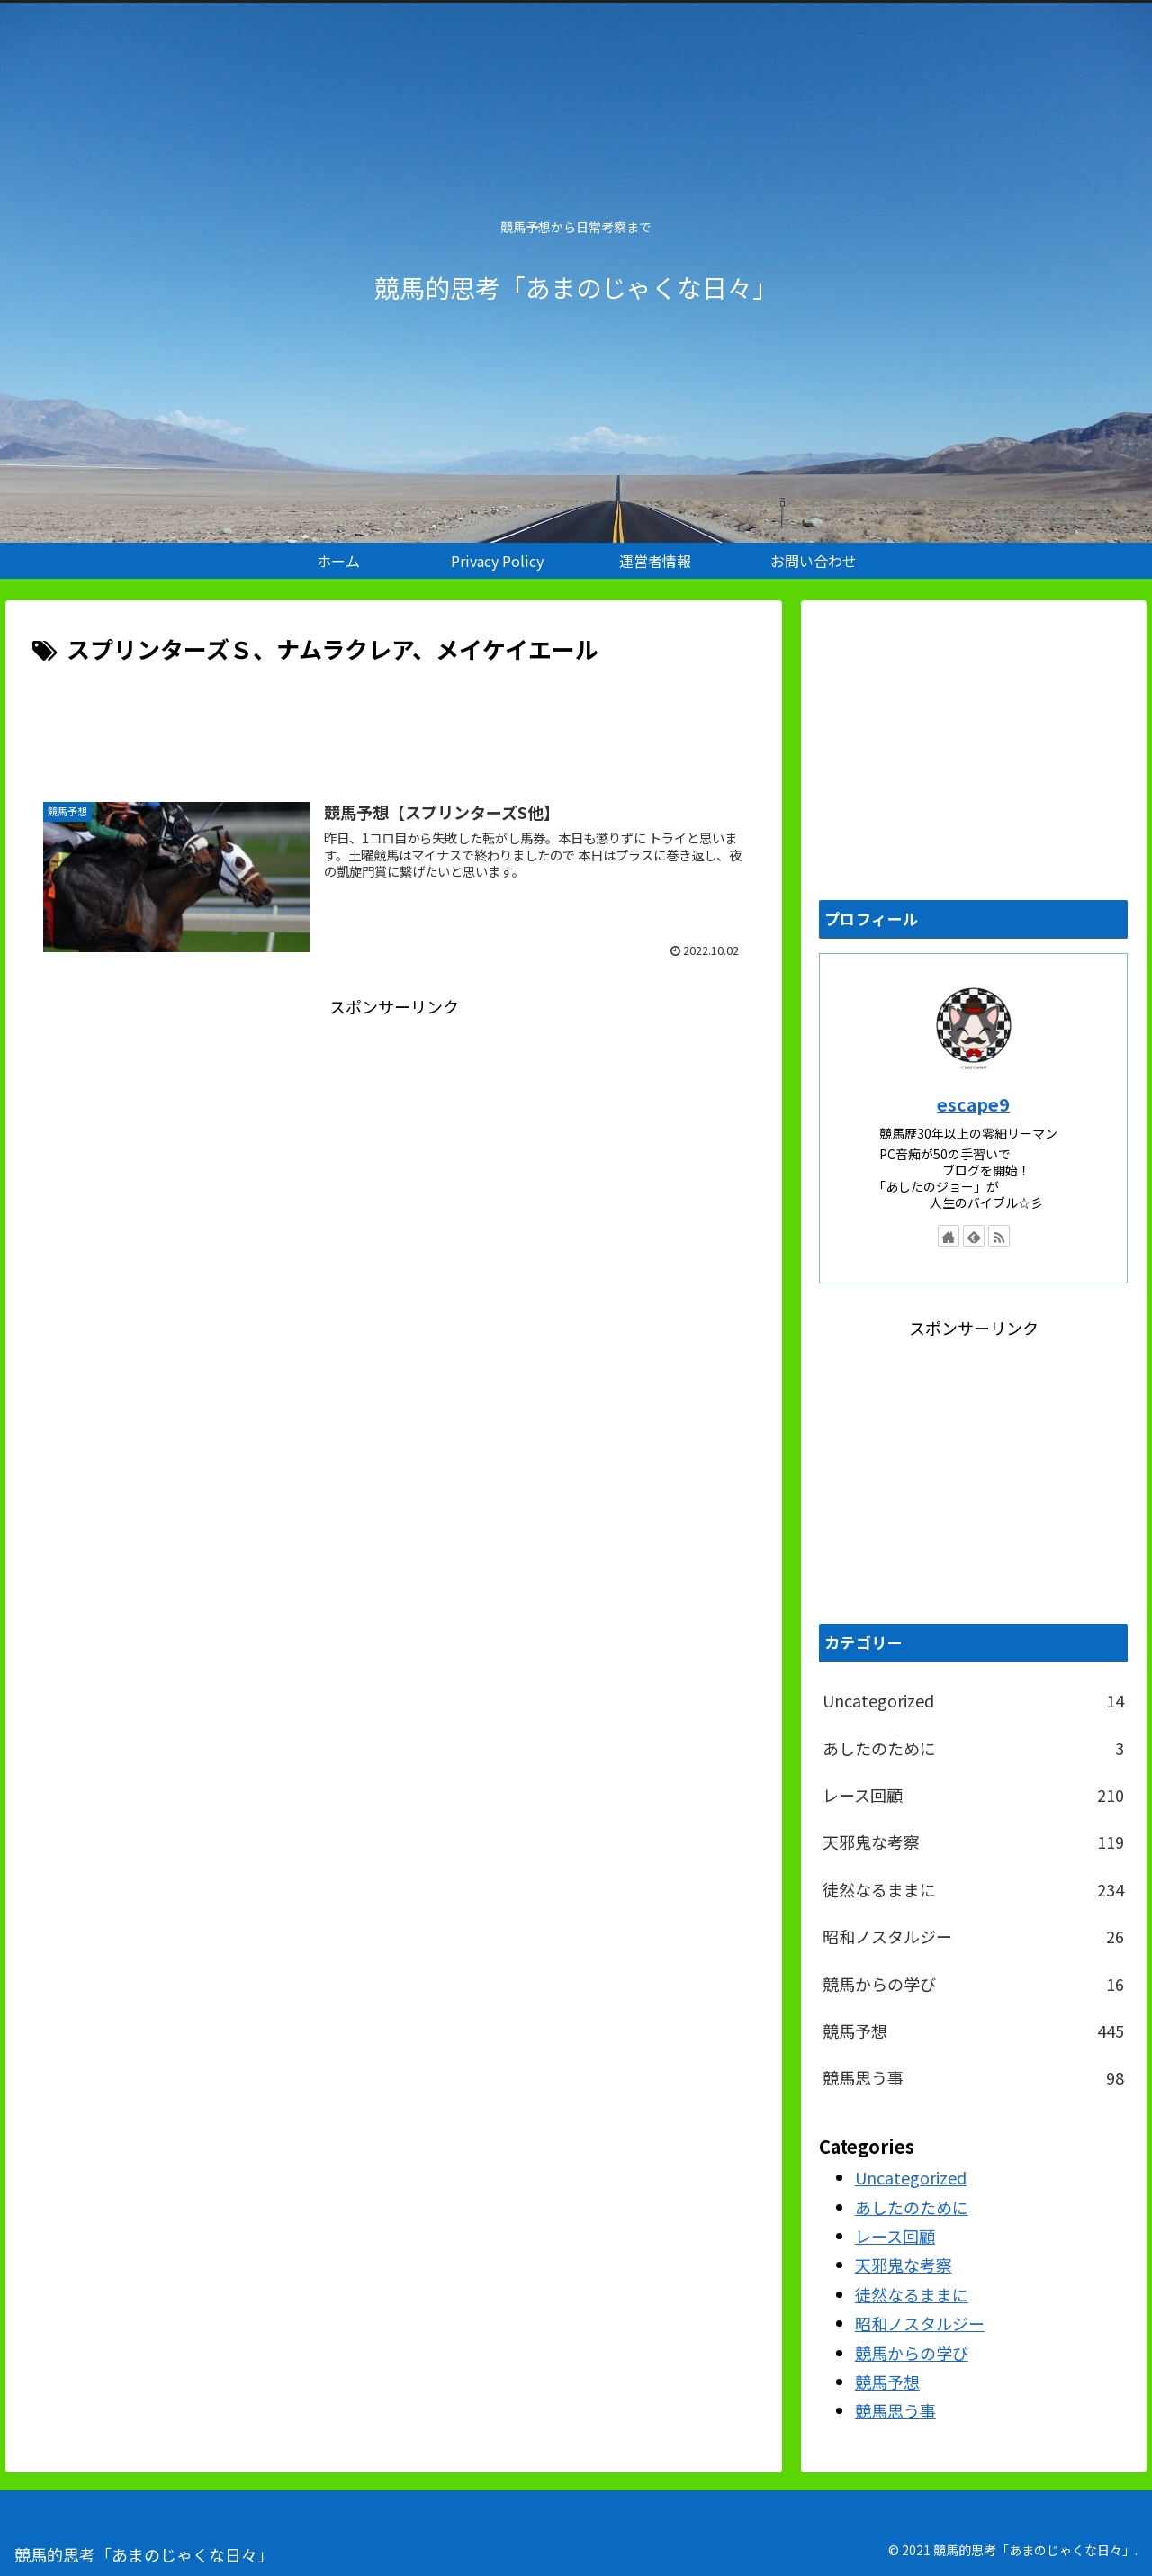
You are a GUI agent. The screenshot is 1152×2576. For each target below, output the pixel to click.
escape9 (973, 1104)
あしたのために (974, 1748)
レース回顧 (974, 1794)
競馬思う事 (974, 2077)
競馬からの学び (974, 1983)
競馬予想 (974, 2030)
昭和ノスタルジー (974, 1936)
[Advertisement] (393, 719)
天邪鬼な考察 (974, 1841)
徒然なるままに (974, 1889)
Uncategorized (974, 1700)
